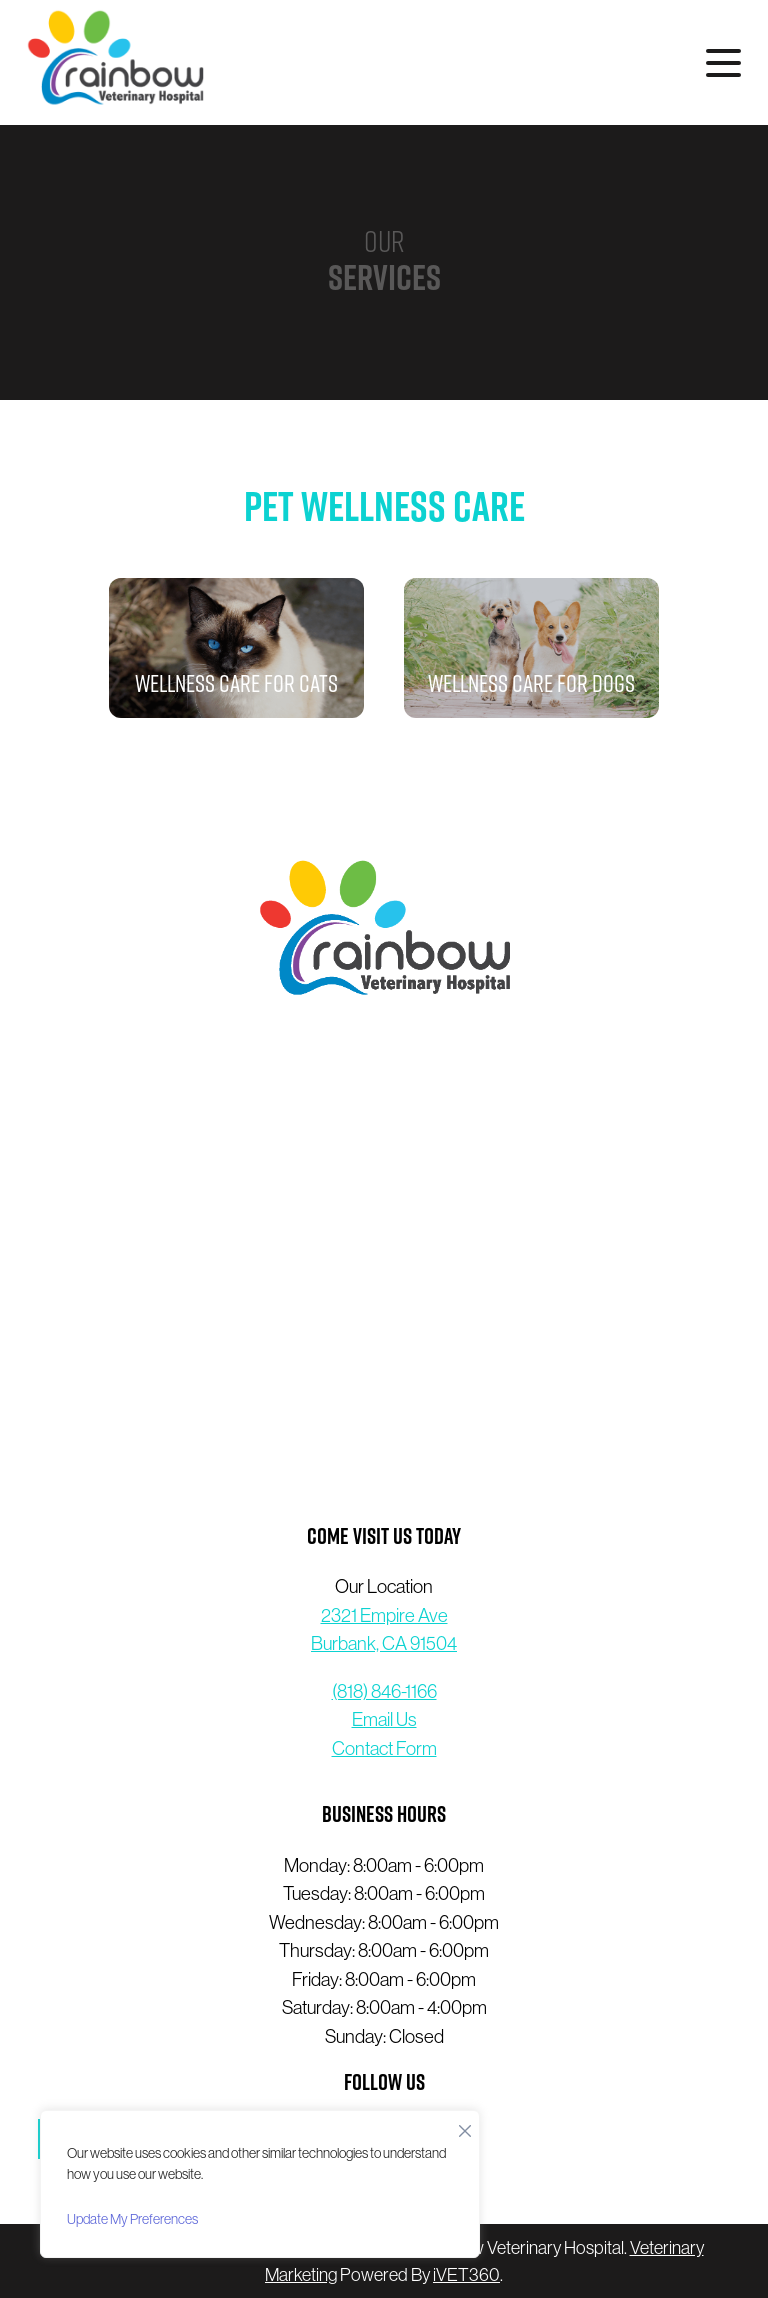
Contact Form (384, 1748)
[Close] (465, 2126)
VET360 (466, 2274)
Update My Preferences (132, 2219)
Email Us (384, 1719)
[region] (260, 2184)
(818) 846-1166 (384, 1691)
